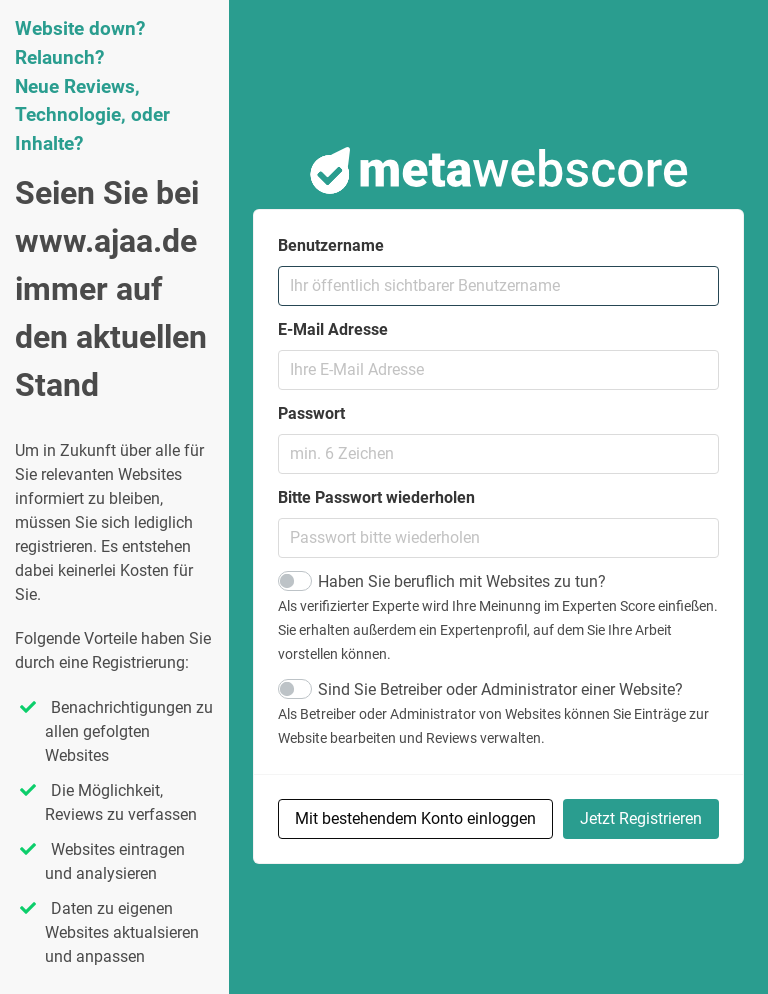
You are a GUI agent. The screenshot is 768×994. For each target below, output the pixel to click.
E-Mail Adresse (333, 329)
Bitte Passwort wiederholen (376, 497)
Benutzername (331, 245)
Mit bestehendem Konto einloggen (415, 818)
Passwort (311, 413)
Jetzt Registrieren (641, 818)
